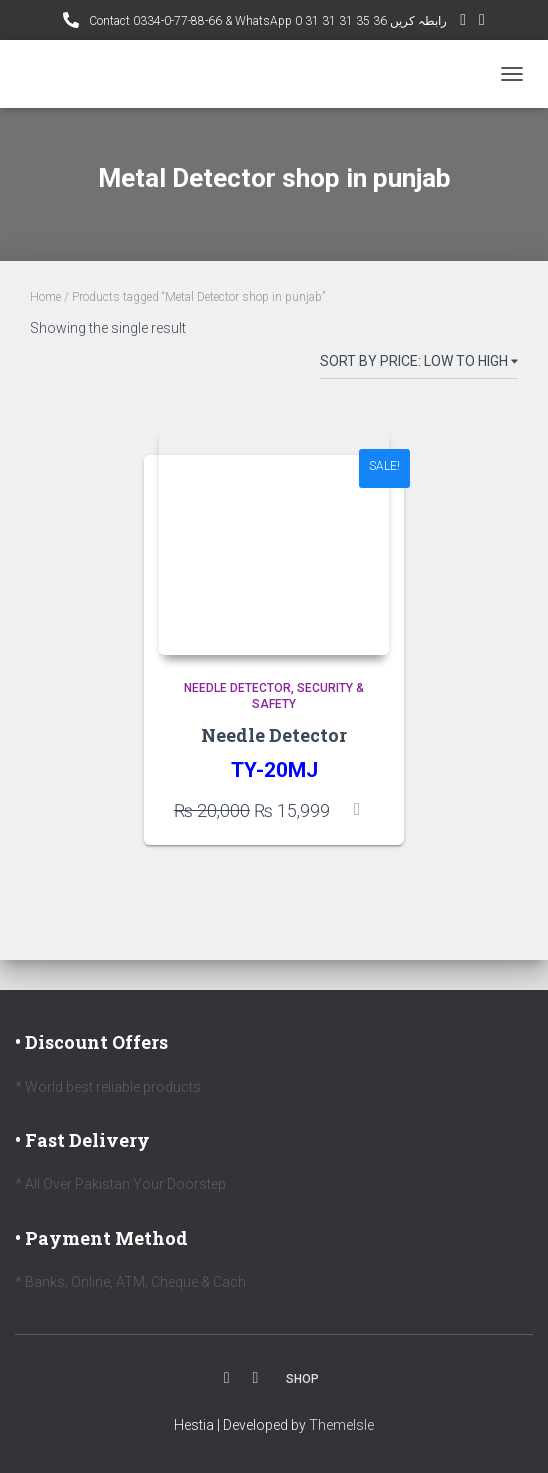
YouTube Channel (463, 22)
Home (45, 297)
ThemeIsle (341, 1425)
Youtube (256, 1378)
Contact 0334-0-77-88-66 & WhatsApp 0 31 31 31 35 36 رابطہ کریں (266, 21)
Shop (302, 1379)
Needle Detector (237, 688)
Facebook (227, 1378)
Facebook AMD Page (482, 22)
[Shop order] (419, 365)
